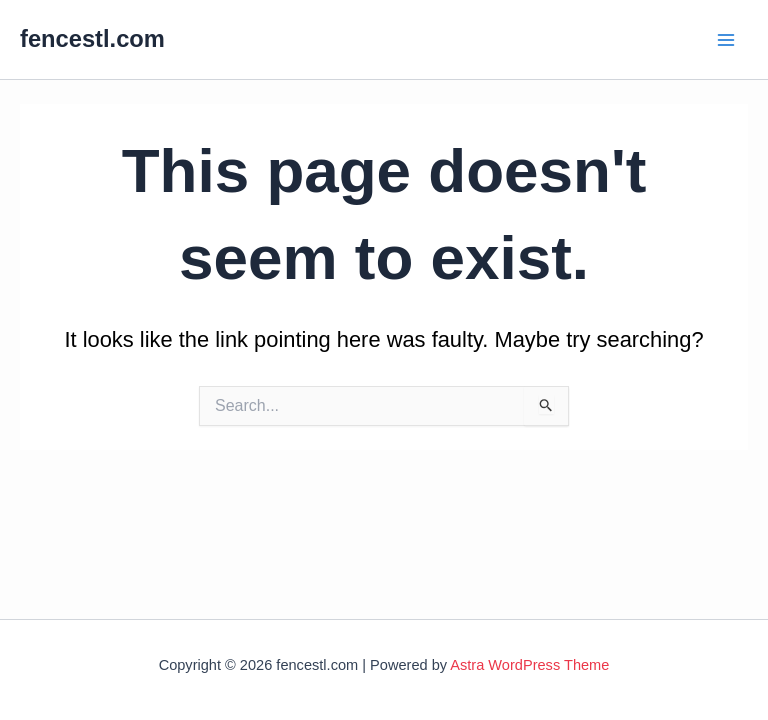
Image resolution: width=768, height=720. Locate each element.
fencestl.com (92, 39)
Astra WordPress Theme (529, 665)
